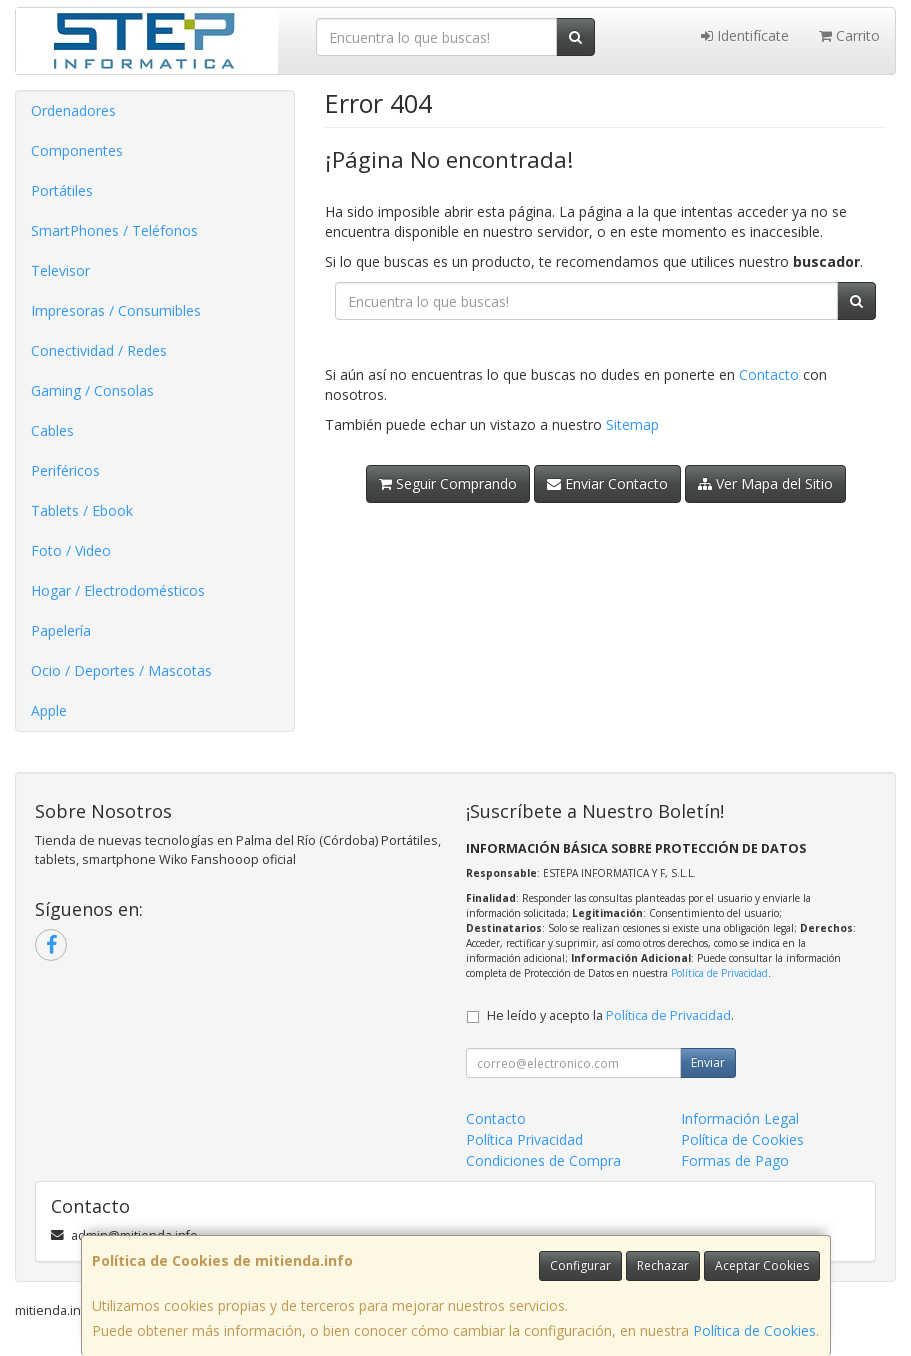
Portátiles (62, 190)
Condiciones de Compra (543, 1160)
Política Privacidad (524, 1139)
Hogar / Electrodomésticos (118, 590)
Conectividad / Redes (99, 350)
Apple (49, 710)
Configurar (580, 1265)
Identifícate (745, 35)
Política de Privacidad (719, 973)
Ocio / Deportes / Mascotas (121, 670)
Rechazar (663, 1265)
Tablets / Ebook (82, 510)
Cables (52, 430)
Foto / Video (71, 550)
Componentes (77, 150)
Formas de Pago (735, 1160)
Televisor (60, 270)
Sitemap (632, 424)
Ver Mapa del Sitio (765, 483)
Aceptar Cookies (762, 1265)
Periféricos (65, 470)
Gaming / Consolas (92, 390)
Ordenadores (73, 110)
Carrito (849, 35)
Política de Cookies (754, 1330)
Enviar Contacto (607, 483)
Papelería (61, 630)
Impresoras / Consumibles (116, 310)
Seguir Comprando (448, 483)
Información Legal (740, 1118)
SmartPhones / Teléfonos (114, 230)
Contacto (769, 374)
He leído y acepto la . (610, 1015)
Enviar (708, 1062)
